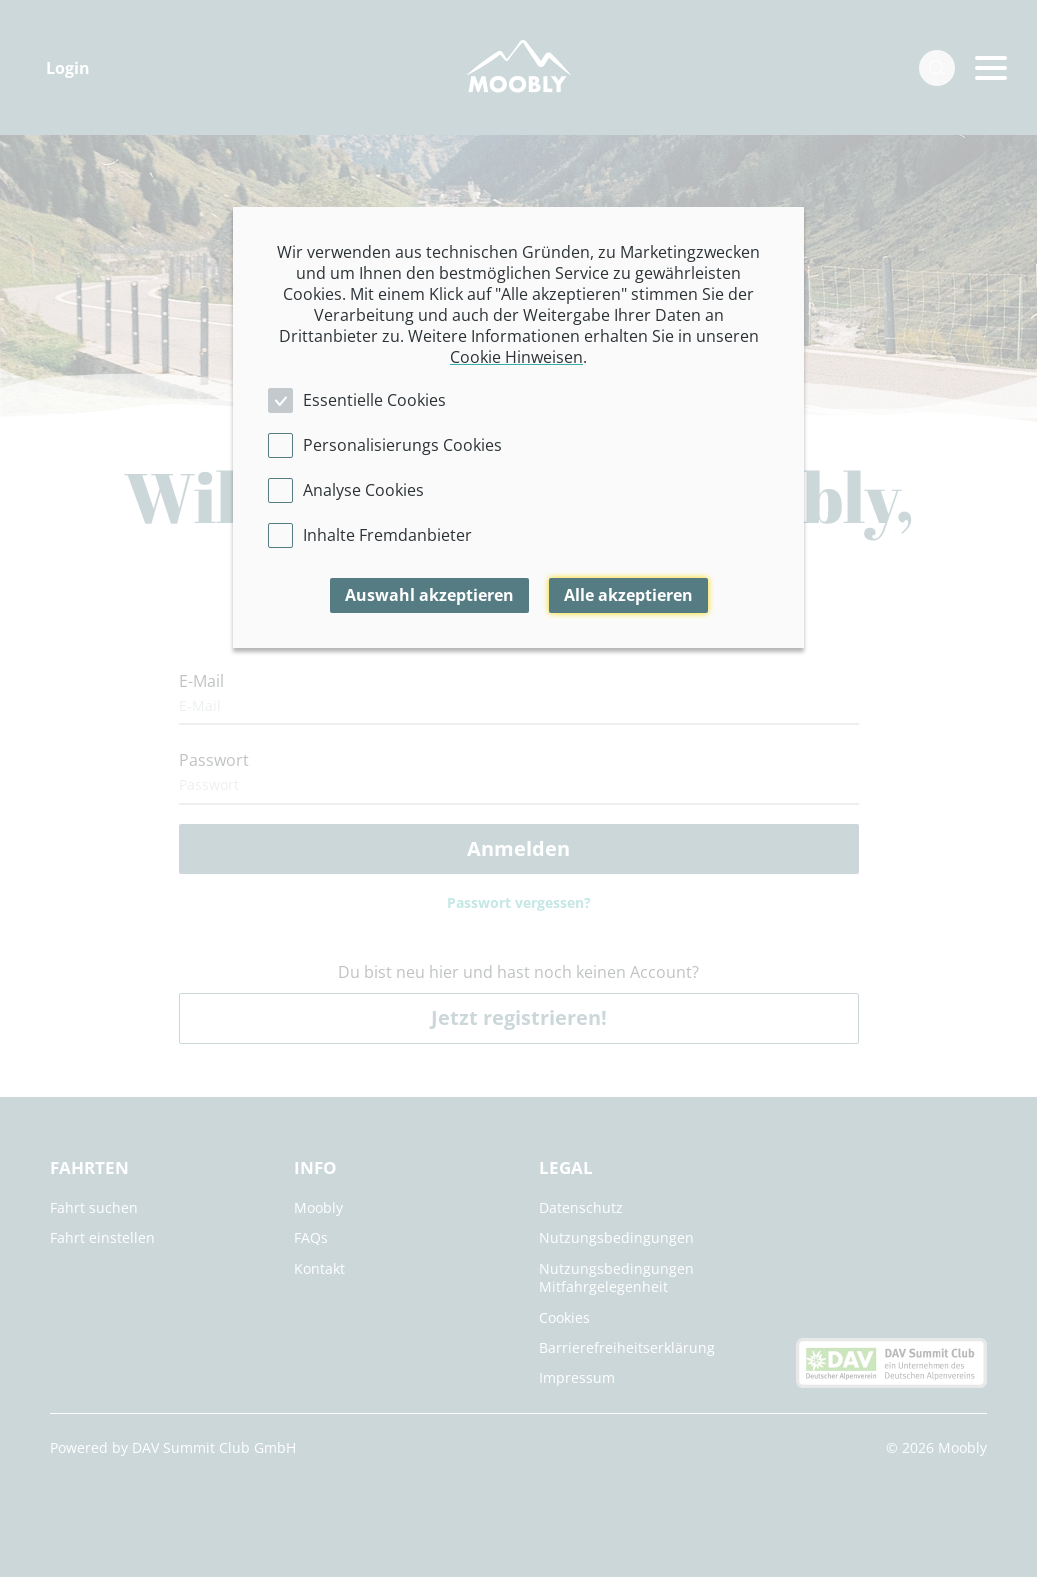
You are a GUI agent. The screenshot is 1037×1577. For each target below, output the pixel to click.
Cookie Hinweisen (516, 357)
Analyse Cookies (363, 490)
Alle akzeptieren (628, 595)
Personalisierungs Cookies (402, 445)
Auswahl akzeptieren (429, 595)
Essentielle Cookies (374, 400)
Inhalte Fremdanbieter (387, 535)
